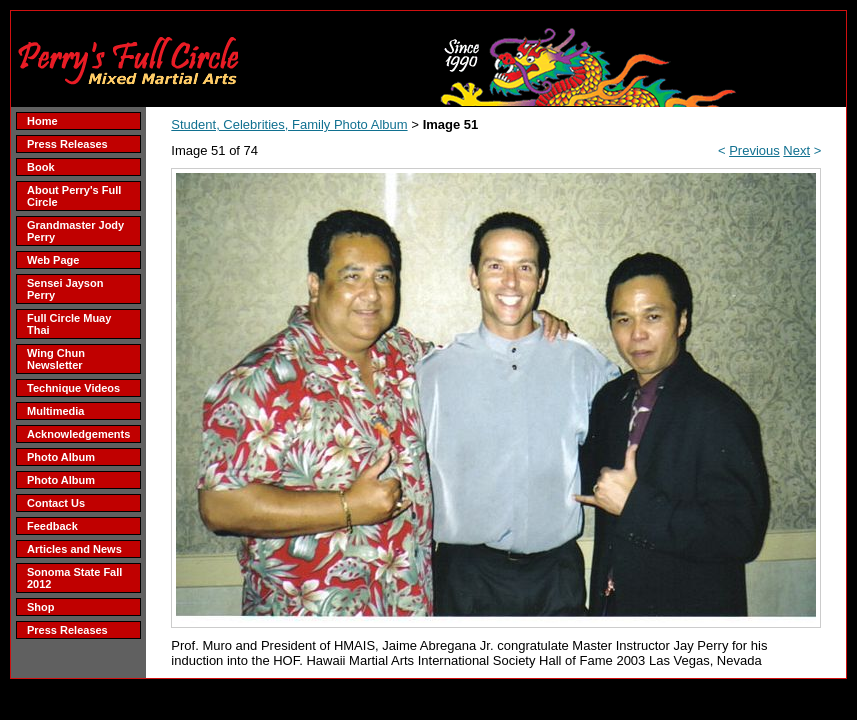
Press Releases (67, 144)
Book (41, 167)
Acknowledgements (78, 434)
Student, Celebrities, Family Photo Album (289, 124)
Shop (41, 607)
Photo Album (61, 457)
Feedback (52, 526)
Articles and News (74, 549)
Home (42, 121)
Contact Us (56, 503)
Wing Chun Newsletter (56, 359)
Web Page (53, 260)
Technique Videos (73, 388)
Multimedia (55, 411)
